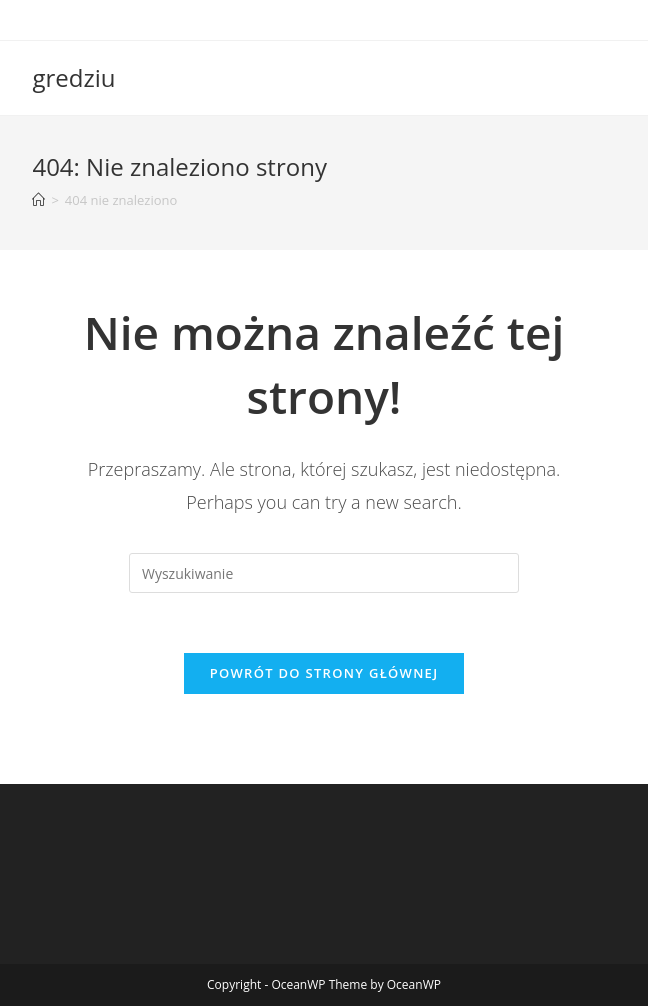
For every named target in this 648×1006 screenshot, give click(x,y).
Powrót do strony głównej (324, 673)
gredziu (73, 77)
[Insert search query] (324, 573)
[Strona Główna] (38, 200)
